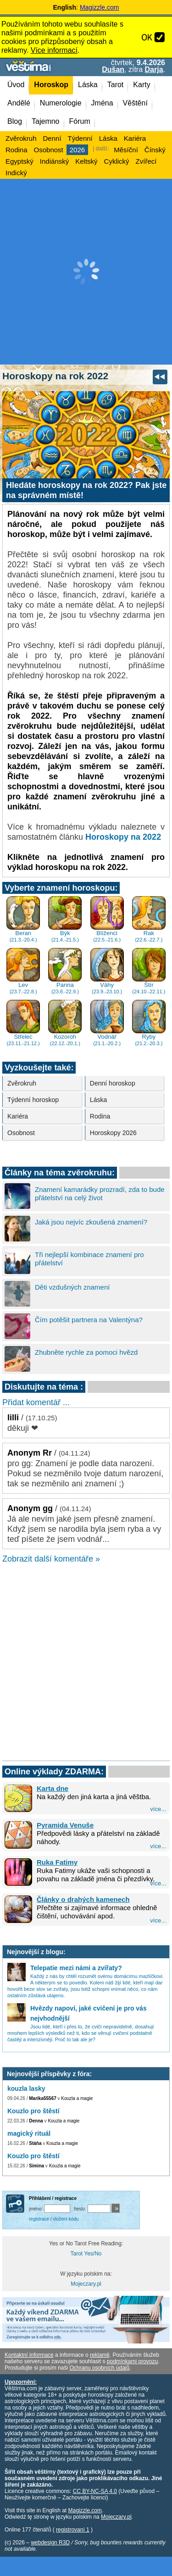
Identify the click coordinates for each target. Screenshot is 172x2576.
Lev (23, 971)
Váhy (107, 971)
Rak (149, 919)
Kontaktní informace (29, 2355)
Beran (23, 919)
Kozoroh (65, 1023)
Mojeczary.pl (86, 2284)
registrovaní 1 (72, 2529)
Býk (65, 919)
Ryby (149, 1023)
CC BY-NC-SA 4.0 (95, 2491)
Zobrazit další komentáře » (51, 1558)
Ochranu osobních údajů (99, 2368)
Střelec (23, 1023)
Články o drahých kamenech (83, 1899)
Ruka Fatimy (57, 1862)
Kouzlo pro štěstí (33, 2111)
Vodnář (107, 1023)
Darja (154, 69)
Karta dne (52, 1788)
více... (158, 1809)
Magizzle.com (99, 7)
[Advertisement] (86, 272)
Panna (65, 971)
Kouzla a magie (77, 2098)
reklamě (100, 2355)
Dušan (113, 69)
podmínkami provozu (132, 2361)
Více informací (54, 50)
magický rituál (28, 2133)
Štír (149, 971)
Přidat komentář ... (36, 1402)
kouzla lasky (26, 2088)
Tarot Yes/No (85, 2253)
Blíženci (107, 919)
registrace (39, 2218)
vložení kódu (65, 2218)
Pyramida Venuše (65, 1825)
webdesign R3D (50, 2542)
